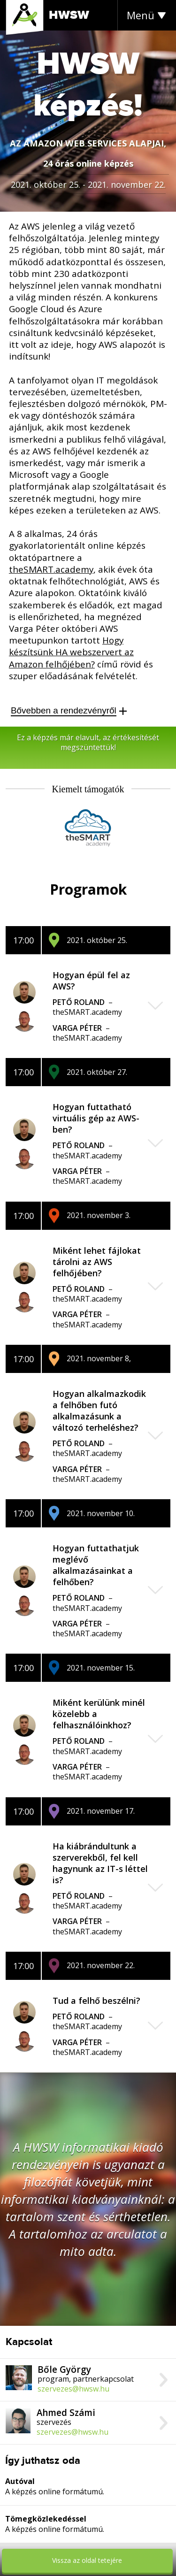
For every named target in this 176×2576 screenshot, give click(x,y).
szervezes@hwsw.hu (73, 2389)
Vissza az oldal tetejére (87, 2560)
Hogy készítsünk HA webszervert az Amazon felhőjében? (71, 652)
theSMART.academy (51, 569)
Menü (140, 15)
